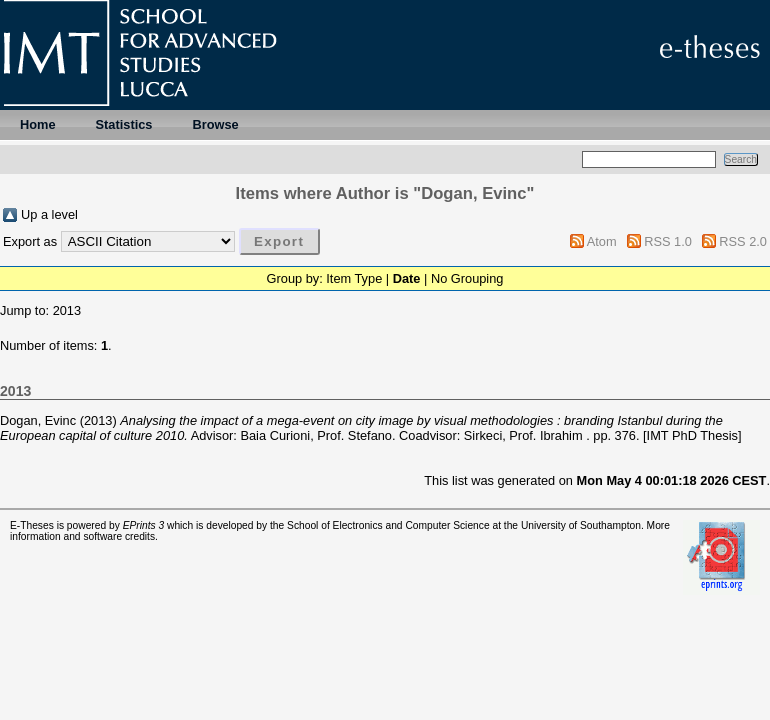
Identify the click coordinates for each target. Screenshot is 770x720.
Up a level (49, 214)
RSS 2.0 (743, 241)
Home (38, 124)
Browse (215, 124)
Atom (602, 241)
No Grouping (467, 278)
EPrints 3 (144, 525)
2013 (67, 310)
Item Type (354, 278)
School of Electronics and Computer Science (388, 525)
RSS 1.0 (668, 241)
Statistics (124, 124)
